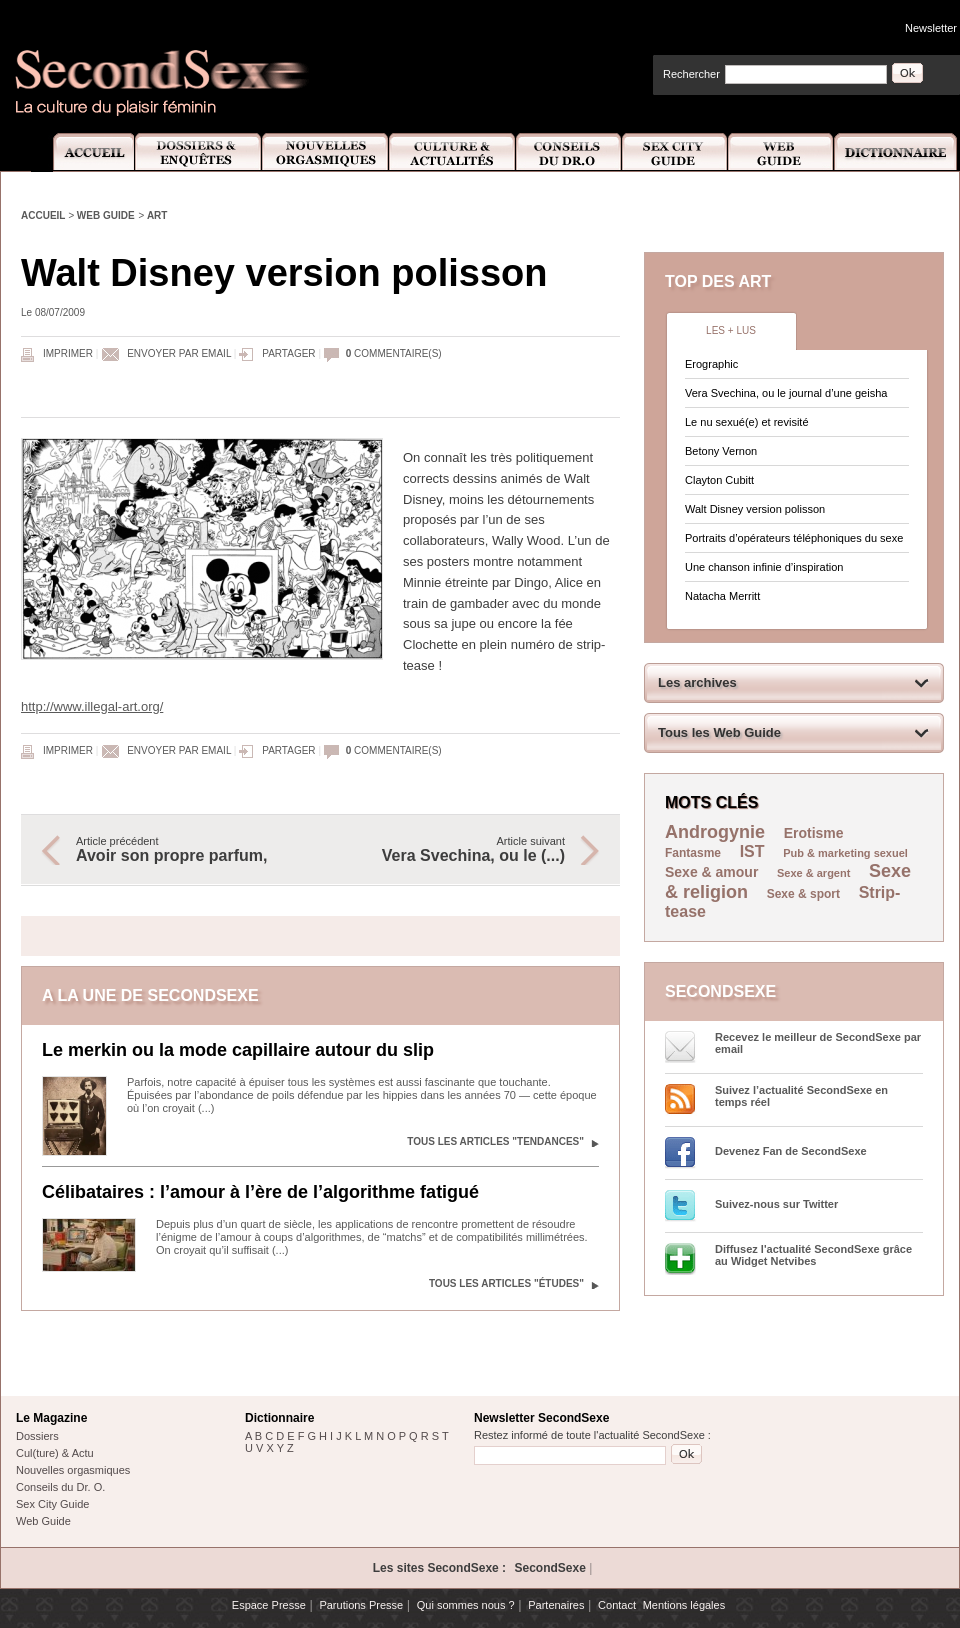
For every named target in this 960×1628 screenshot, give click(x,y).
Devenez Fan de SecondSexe (791, 1151)
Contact (617, 1605)
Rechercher (691, 74)
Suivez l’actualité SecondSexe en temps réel (801, 1096)
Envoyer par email (179, 353)
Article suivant (453, 850)
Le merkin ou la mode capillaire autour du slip (238, 1050)
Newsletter (931, 28)
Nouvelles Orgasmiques (325, 152)
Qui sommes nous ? (466, 1605)
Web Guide (781, 152)
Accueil (82, 152)
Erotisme (814, 833)
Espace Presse (269, 1605)
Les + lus (731, 330)
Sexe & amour (711, 872)
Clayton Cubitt (719, 480)
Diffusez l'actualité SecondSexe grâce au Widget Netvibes (813, 1255)
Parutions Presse (361, 1605)
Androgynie (715, 832)
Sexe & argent (813, 873)
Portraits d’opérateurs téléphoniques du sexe (794, 538)
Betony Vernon (721, 451)
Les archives (697, 682)
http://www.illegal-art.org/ (92, 706)
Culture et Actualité (453, 152)
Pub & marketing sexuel (845, 853)
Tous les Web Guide (719, 732)
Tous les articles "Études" (506, 1283)
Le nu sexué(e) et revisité (747, 422)
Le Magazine (51, 1418)
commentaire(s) (394, 353)
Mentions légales (684, 1605)
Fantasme (693, 853)
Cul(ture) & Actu (55, 1453)
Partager (288, 353)
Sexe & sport (803, 894)
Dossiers (37, 1436)
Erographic (711, 364)
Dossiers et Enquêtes (197, 152)
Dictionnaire (897, 152)
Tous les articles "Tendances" (495, 1141)
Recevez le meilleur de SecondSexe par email (818, 1043)
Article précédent (188, 850)
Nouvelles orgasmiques (73, 1470)
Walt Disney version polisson (755, 509)
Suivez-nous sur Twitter (776, 1204)
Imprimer (68, 353)
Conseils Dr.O (569, 152)
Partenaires (556, 1605)
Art (157, 215)
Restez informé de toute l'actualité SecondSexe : (592, 1435)
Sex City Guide (675, 152)
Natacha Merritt (722, 596)
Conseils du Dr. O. (60, 1487)
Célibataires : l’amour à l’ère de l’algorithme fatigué (260, 1192)
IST (752, 851)
